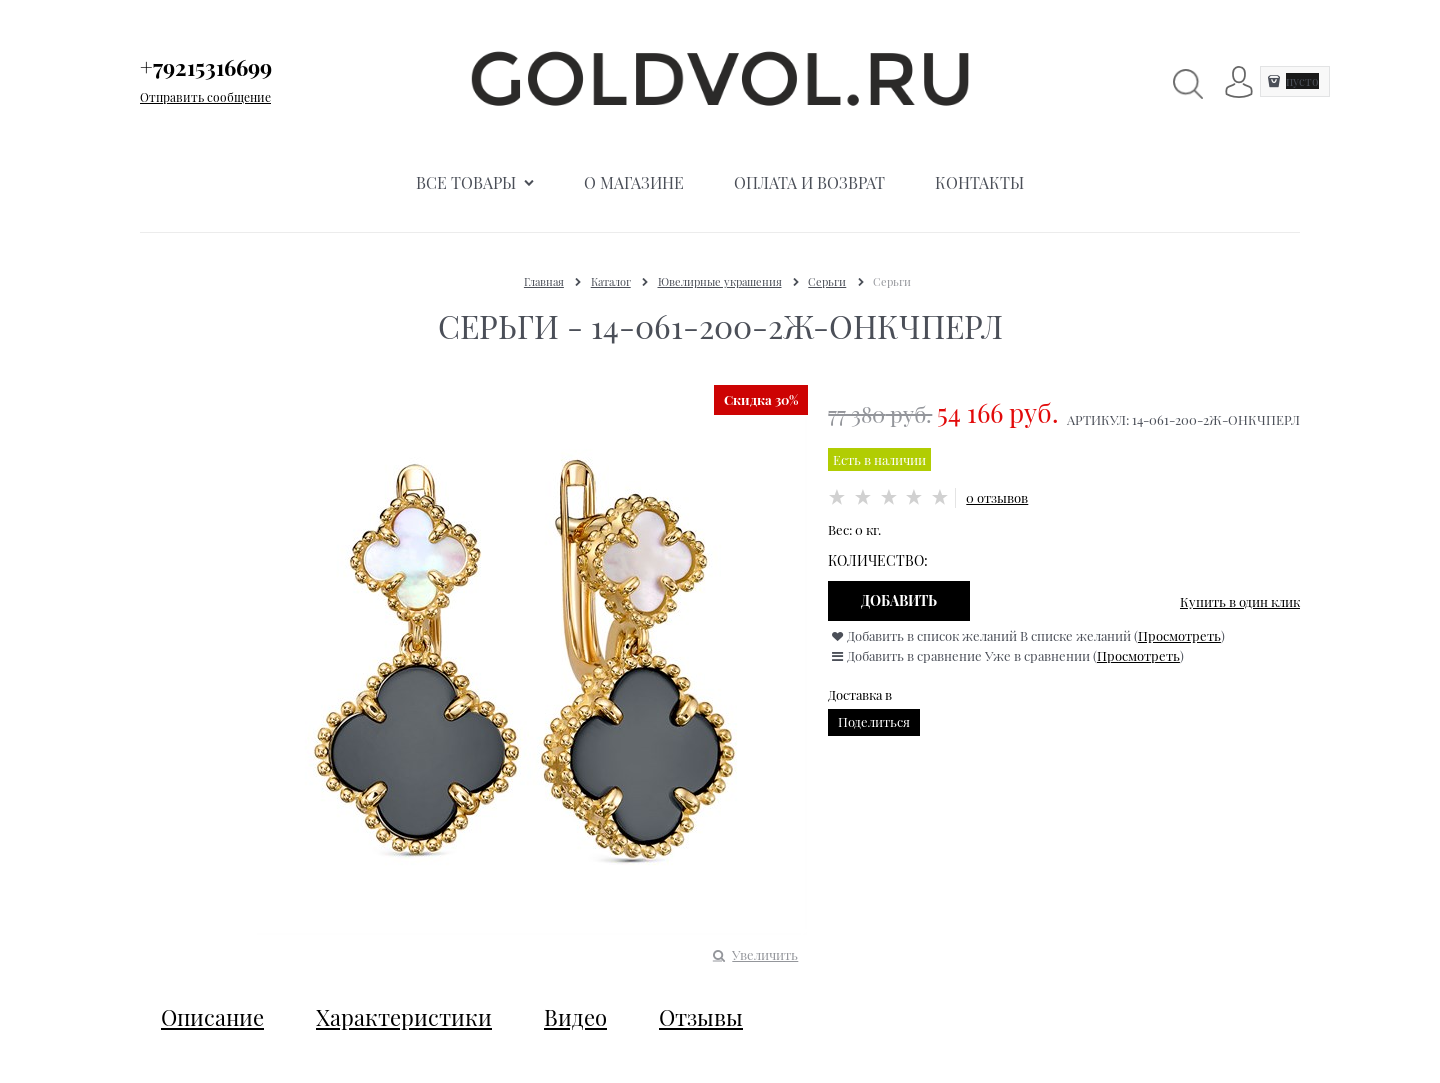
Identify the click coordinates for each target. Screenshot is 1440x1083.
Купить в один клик (1240, 601)
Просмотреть (1179, 635)
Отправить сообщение (205, 97)
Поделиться (874, 721)
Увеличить (765, 954)
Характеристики (404, 1017)
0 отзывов (997, 497)
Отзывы (701, 1017)
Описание (212, 1017)
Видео (575, 1017)
